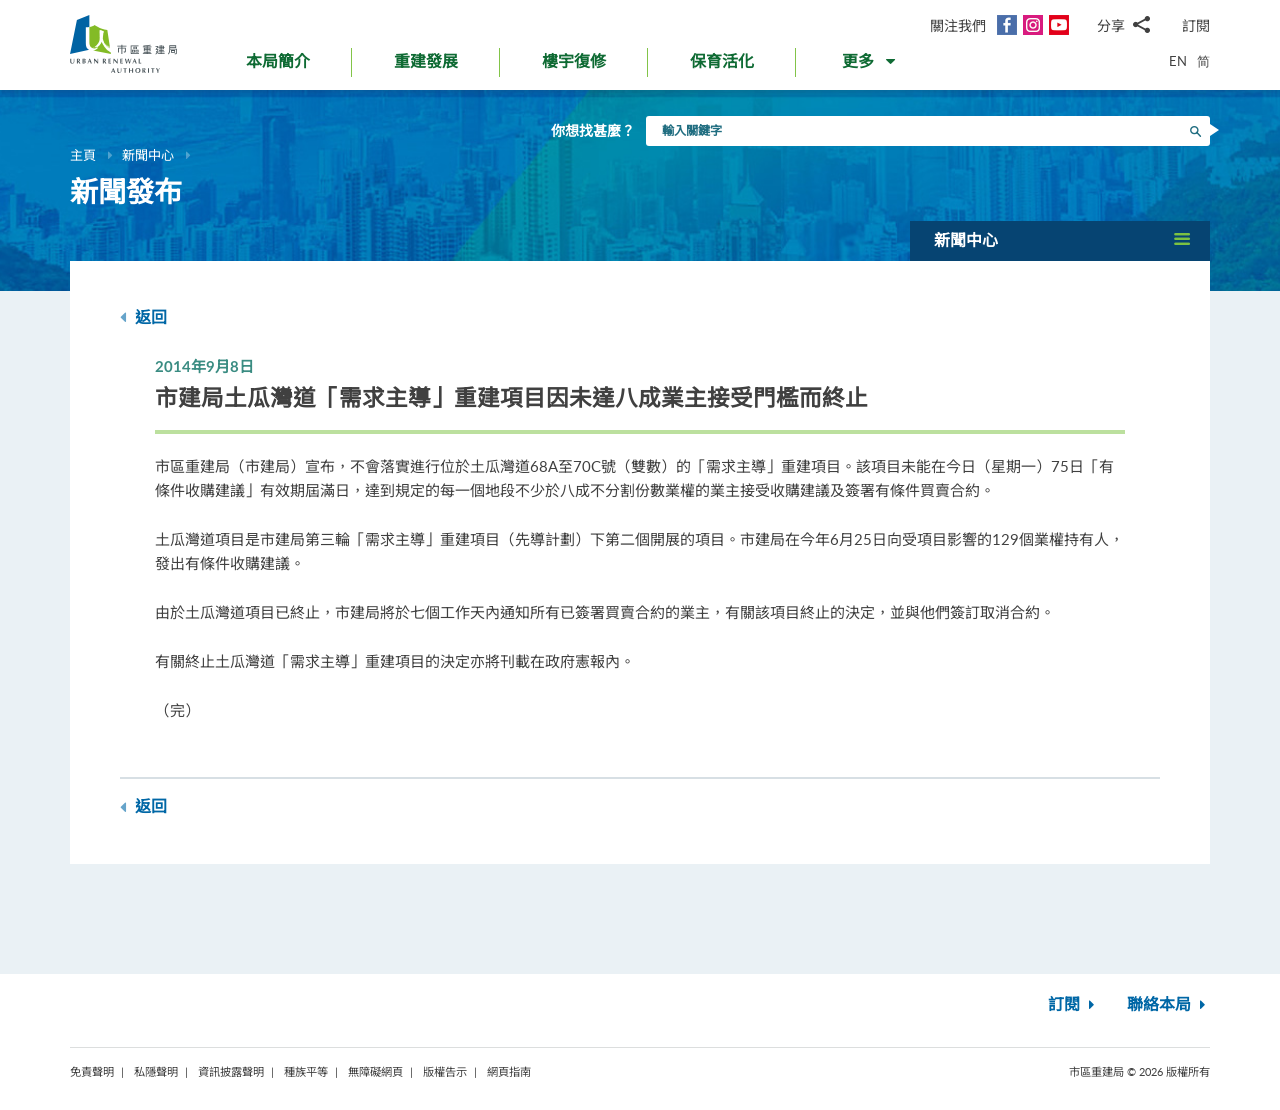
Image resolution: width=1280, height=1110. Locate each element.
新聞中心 (148, 155)
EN (1178, 61)
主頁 (83, 155)
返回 (143, 317)
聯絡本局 (1168, 1005)
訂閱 (1196, 25)
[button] (870, 66)
